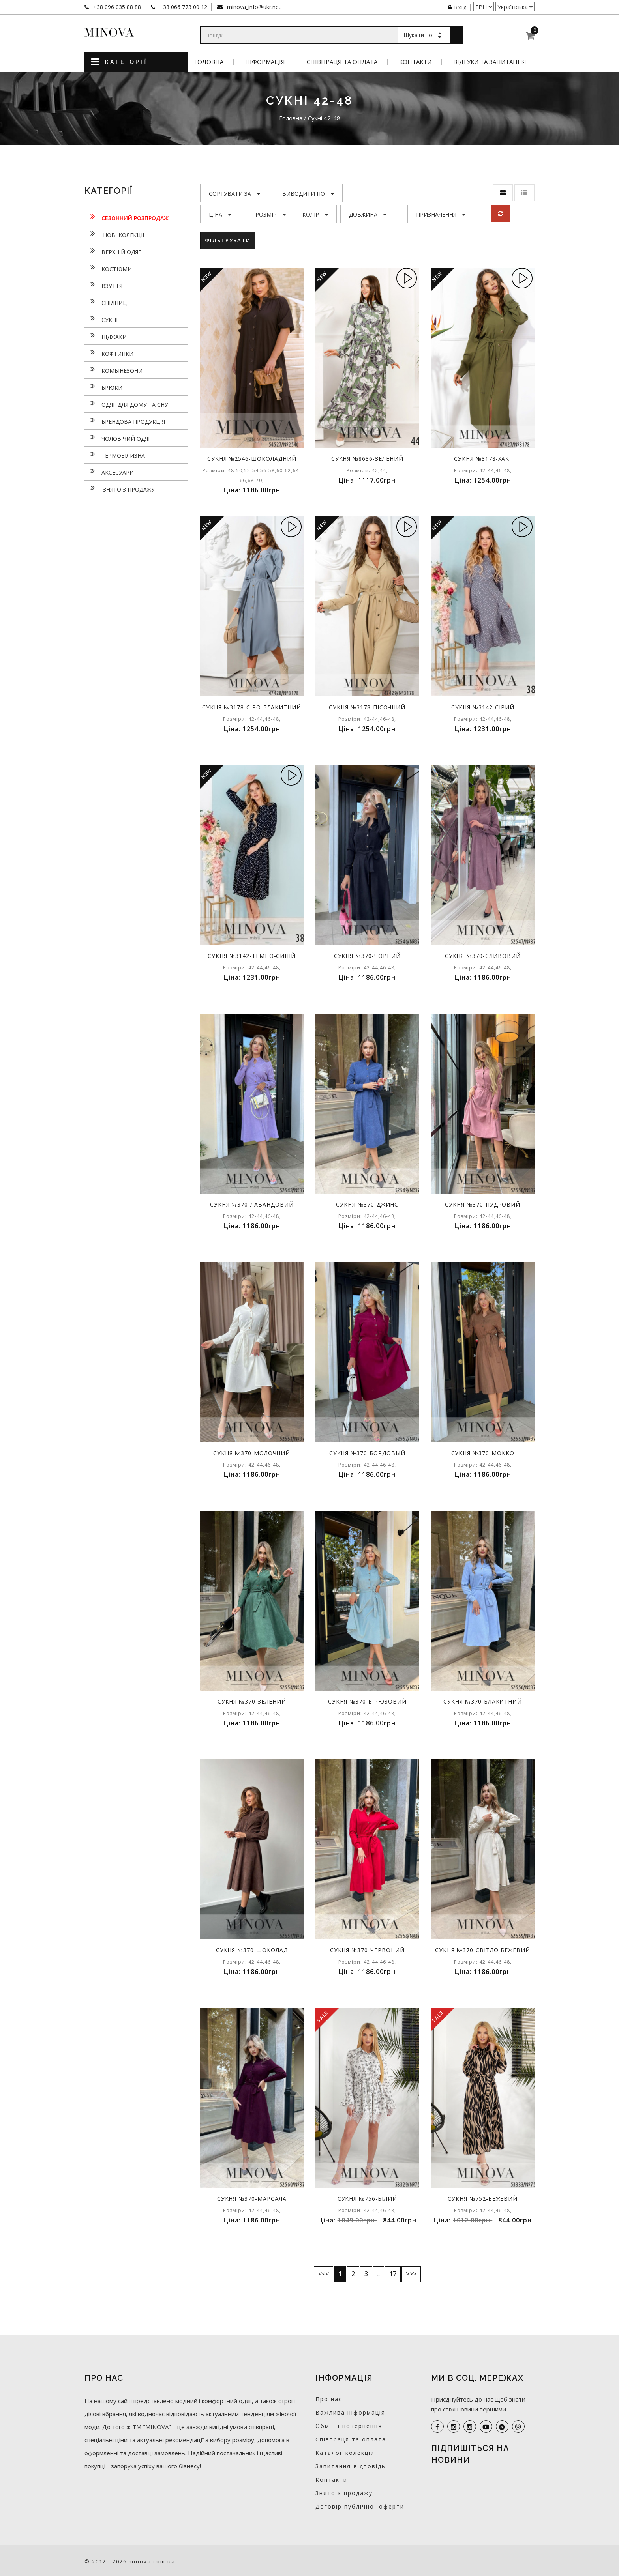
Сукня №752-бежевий (483, 2198)
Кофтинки (108, 352)
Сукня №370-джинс (367, 1204)
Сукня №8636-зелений (367, 458)
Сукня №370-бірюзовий (367, 1701)
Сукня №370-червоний (367, 1950)
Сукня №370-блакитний (482, 1701)
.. (378, 2273)
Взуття (103, 285)
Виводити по (308, 193)
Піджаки (105, 335)
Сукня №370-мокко (482, 1453)
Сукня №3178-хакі (483, 458)
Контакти (415, 62)
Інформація (265, 62)
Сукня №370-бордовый (367, 1453)
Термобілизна (114, 454)
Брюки (103, 386)
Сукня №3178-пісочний (367, 707)
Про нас (328, 2399)
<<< (323, 2273)
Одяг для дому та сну (126, 403)
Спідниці (106, 302)
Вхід (457, 7)
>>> (411, 2273)
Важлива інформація (350, 2412)
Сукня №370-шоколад (252, 1950)
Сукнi (101, 319)
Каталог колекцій (345, 2452)
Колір (315, 214)
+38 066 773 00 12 (182, 7)
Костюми (108, 268)
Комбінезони (113, 369)
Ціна (220, 214)
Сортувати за (234, 193)
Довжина (367, 214)
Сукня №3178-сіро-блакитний (252, 707)
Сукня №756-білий (367, 2198)
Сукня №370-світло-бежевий (483, 1950)
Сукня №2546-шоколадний (251, 458)
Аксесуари (109, 471)
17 (392, 2273)
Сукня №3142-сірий (482, 707)
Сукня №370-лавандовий (252, 1204)
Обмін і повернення (348, 2426)
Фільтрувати (228, 240)
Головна (208, 62)
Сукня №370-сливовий (483, 956)
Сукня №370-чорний (367, 956)
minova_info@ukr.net (253, 7)
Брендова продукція (124, 420)
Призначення (440, 214)
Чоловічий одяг (117, 437)
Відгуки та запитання (489, 62)
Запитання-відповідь (350, 2466)
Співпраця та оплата (342, 62)
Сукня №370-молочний (252, 1453)
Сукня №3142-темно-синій (252, 956)
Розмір (270, 214)
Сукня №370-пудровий (483, 1204)
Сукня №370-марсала (252, 2198)
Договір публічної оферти (359, 2506)
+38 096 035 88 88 (116, 7)
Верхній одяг (112, 251)
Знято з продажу (119, 488)
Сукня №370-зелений (251, 1701)
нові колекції (114, 234)
